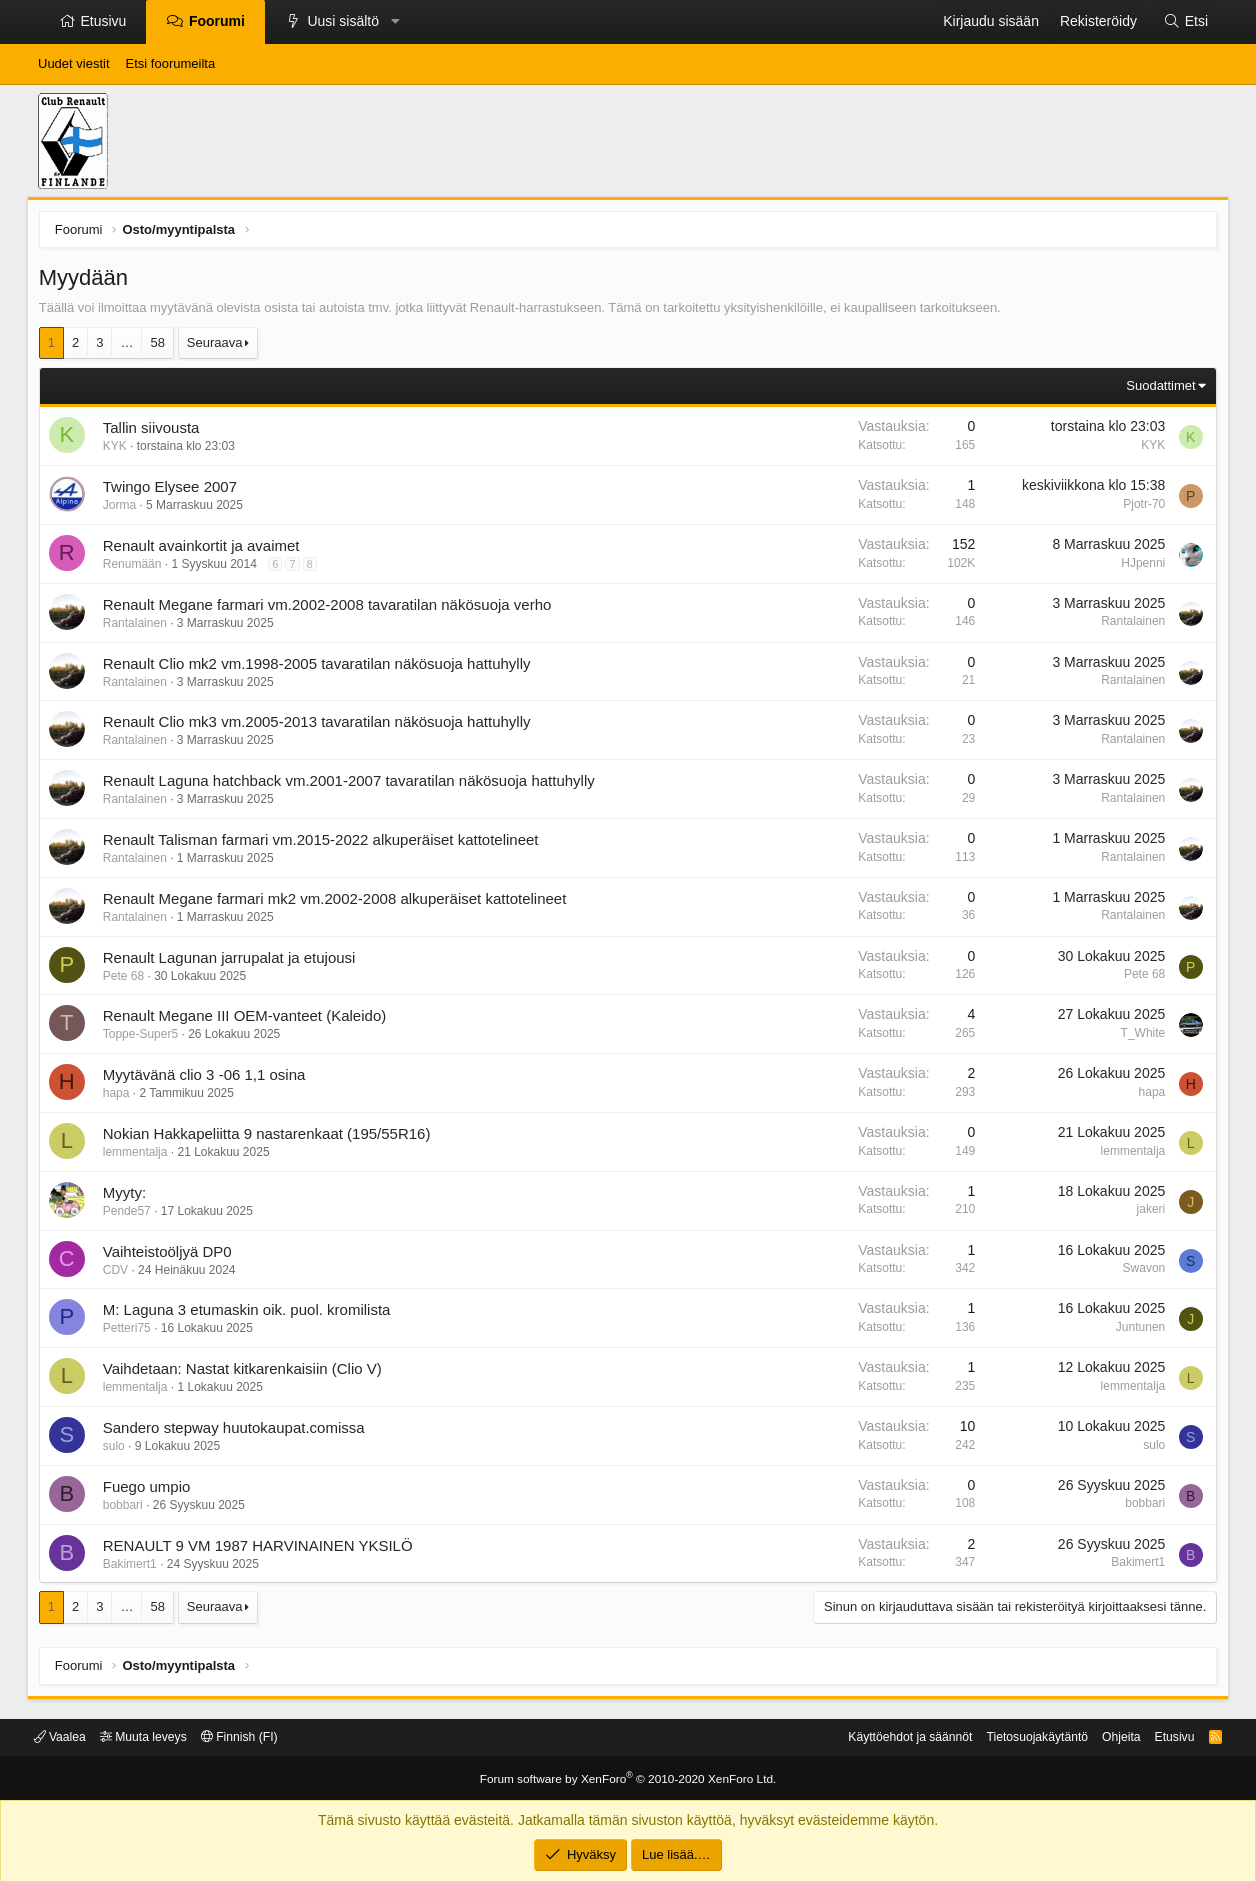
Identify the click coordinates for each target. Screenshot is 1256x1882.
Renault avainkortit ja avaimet (205, 549)
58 (162, 346)
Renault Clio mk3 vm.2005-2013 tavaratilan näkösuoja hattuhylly (321, 726)
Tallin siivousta (155, 432)
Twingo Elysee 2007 (174, 490)
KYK (119, 451)
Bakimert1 (134, 1568)
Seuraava (219, 346)
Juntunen (1136, 1331)
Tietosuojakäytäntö (1017, 1737)
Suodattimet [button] (1156, 389)
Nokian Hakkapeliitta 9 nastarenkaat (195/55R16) (271, 1137)
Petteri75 (131, 1333)
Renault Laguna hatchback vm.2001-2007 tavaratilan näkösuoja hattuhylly (353, 784)
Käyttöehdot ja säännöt (882, 1737)
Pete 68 (127, 980)
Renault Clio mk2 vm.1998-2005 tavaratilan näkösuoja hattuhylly (321, 667)
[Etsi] (1186, 22)
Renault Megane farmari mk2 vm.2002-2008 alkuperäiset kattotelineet (339, 902)
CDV (119, 1274)
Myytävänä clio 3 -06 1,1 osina (208, 1078)
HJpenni (1139, 567)
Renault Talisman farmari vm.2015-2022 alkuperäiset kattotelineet (325, 843)
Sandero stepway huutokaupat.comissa (238, 1431)
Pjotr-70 (1140, 508)
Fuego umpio (151, 1490)
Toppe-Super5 (144, 1039)
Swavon (1139, 1272)
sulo (118, 1450)
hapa (120, 1097)
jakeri (1146, 1214)
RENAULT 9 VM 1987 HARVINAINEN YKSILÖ (262, 1549)
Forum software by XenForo (628, 1779)
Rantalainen (139, 627)
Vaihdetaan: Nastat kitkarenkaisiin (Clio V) (246, 1372)
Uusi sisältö (343, 21)
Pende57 (131, 1215)
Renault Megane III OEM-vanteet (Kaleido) (248, 1020)
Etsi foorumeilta (171, 63)
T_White (1138, 1037)
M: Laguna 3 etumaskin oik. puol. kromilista (251, 1314)
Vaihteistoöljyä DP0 (171, 1255)
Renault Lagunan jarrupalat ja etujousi (233, 961)
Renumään (136, 568)
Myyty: (128, 1196)
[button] (395, 22)
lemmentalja (139, 1156)
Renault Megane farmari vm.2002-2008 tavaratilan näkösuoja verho (331, 608)
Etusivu (104, 21)
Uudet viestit (74, 63)
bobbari (127, 1509)
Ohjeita (1106, 1737)
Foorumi (217, 21)
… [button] (131, 346)
